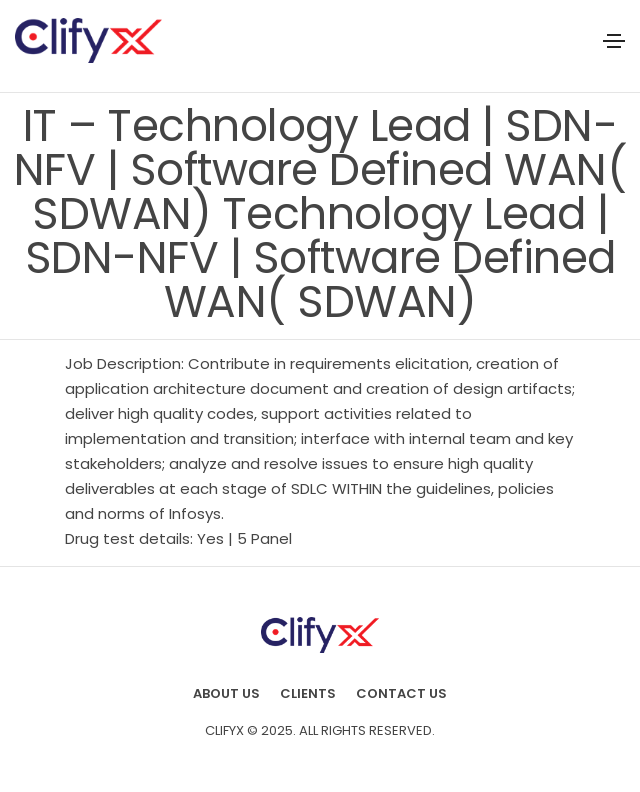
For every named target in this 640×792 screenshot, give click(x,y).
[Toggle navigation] (614, 41)
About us (226, 693)
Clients (308, 693)
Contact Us (401, 693)
